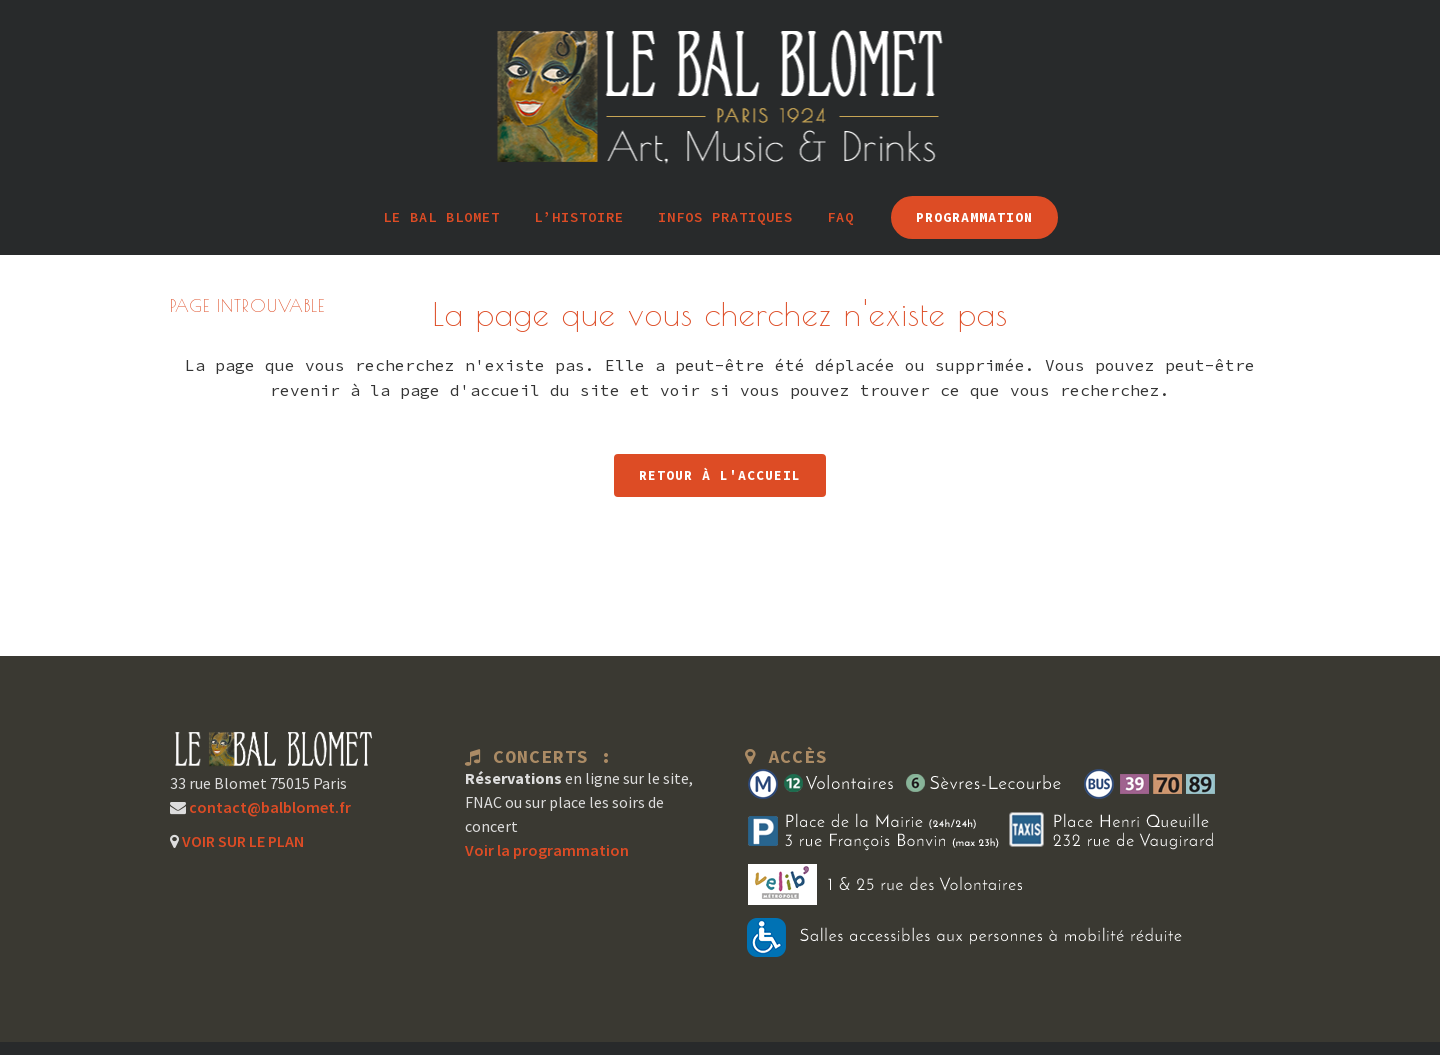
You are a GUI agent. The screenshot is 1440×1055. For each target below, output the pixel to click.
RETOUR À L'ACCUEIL (720, 475)
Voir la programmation (547, 850)
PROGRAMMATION (974, 217)
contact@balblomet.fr (268, 807)
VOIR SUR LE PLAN (241, 841)
